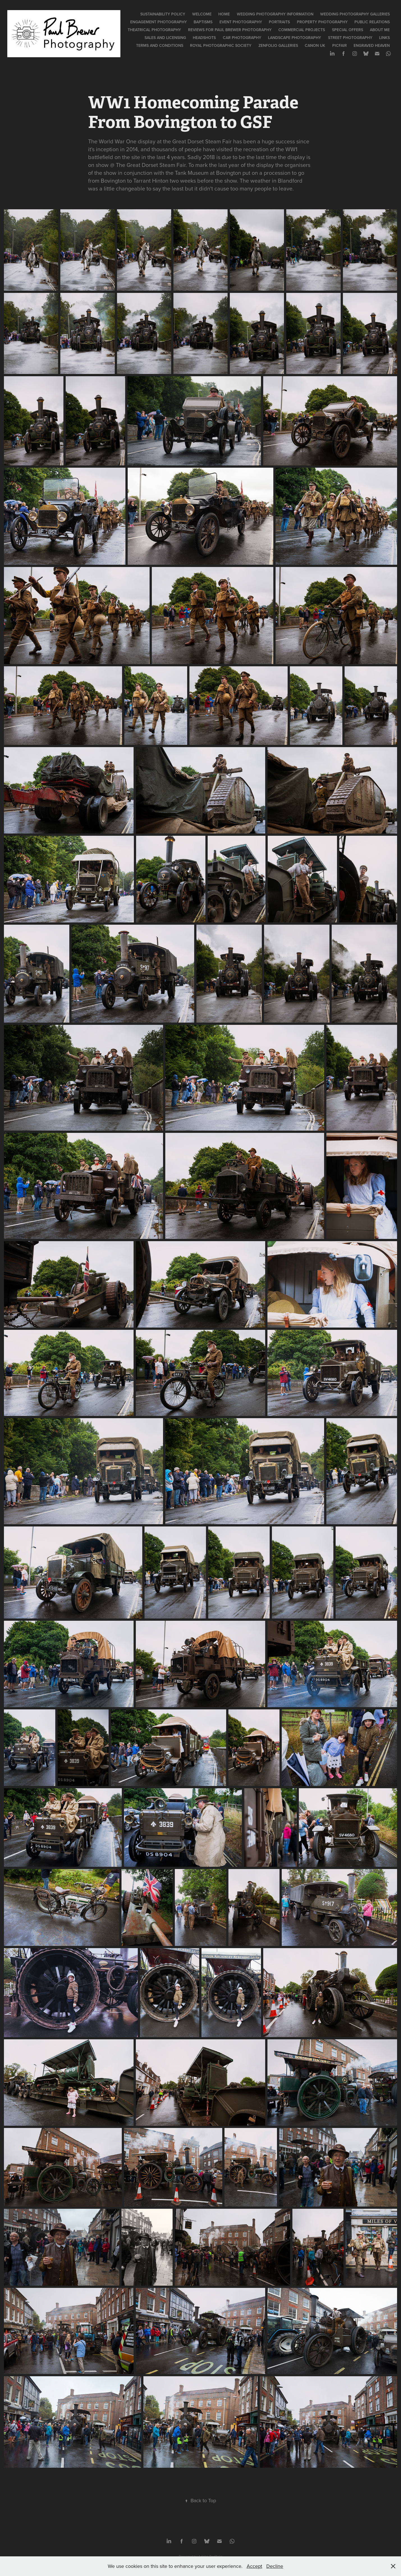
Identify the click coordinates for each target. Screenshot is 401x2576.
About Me (380, 30)
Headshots (204, 37)
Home (224, 14)
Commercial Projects (301, 30)
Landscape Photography (294, 37)
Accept (254, 2566)
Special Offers (347, 30)
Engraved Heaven (372, 45)
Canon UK (315, 45)
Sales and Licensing (165, 37)
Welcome (202, 14)
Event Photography (240, 22)
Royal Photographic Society (220, 45)
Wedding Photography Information (275, 14)
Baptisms (203, 22)
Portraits (279, 22)
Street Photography (350, 37)
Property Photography (322, 22)
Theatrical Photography (154, 30)
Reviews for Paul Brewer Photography (230, 30)
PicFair (339, 45)
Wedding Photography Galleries (355, 14)
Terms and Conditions (159, 45)
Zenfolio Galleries (278, 45)
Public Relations (372, 22)
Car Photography (242, 37)
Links (384, 37)
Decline (274, 2566)
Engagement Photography (158, 22)
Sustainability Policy (162, 14)
